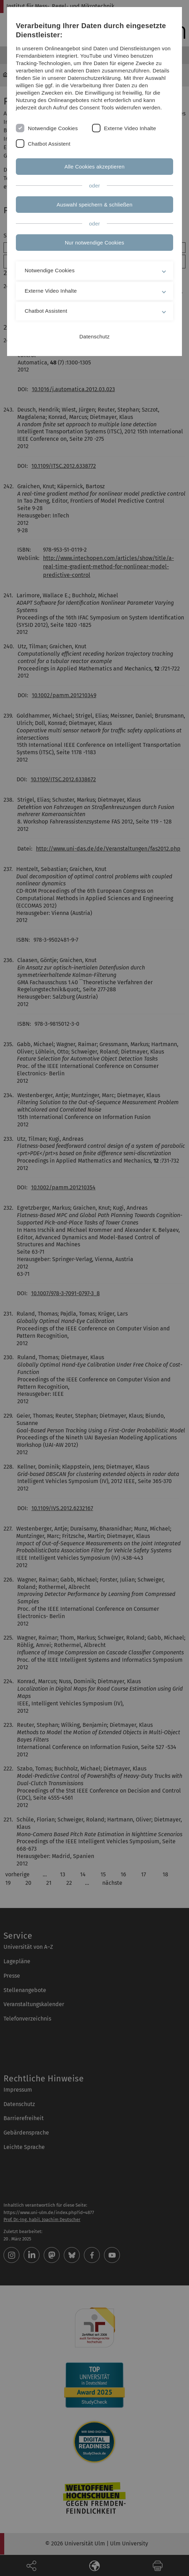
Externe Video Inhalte (130, 128)
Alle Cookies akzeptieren (95, 167)
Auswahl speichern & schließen (95, 205)
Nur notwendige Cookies (94, 243)
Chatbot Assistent (49, 144)
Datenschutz (94, 336)
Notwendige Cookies (53, 128)
